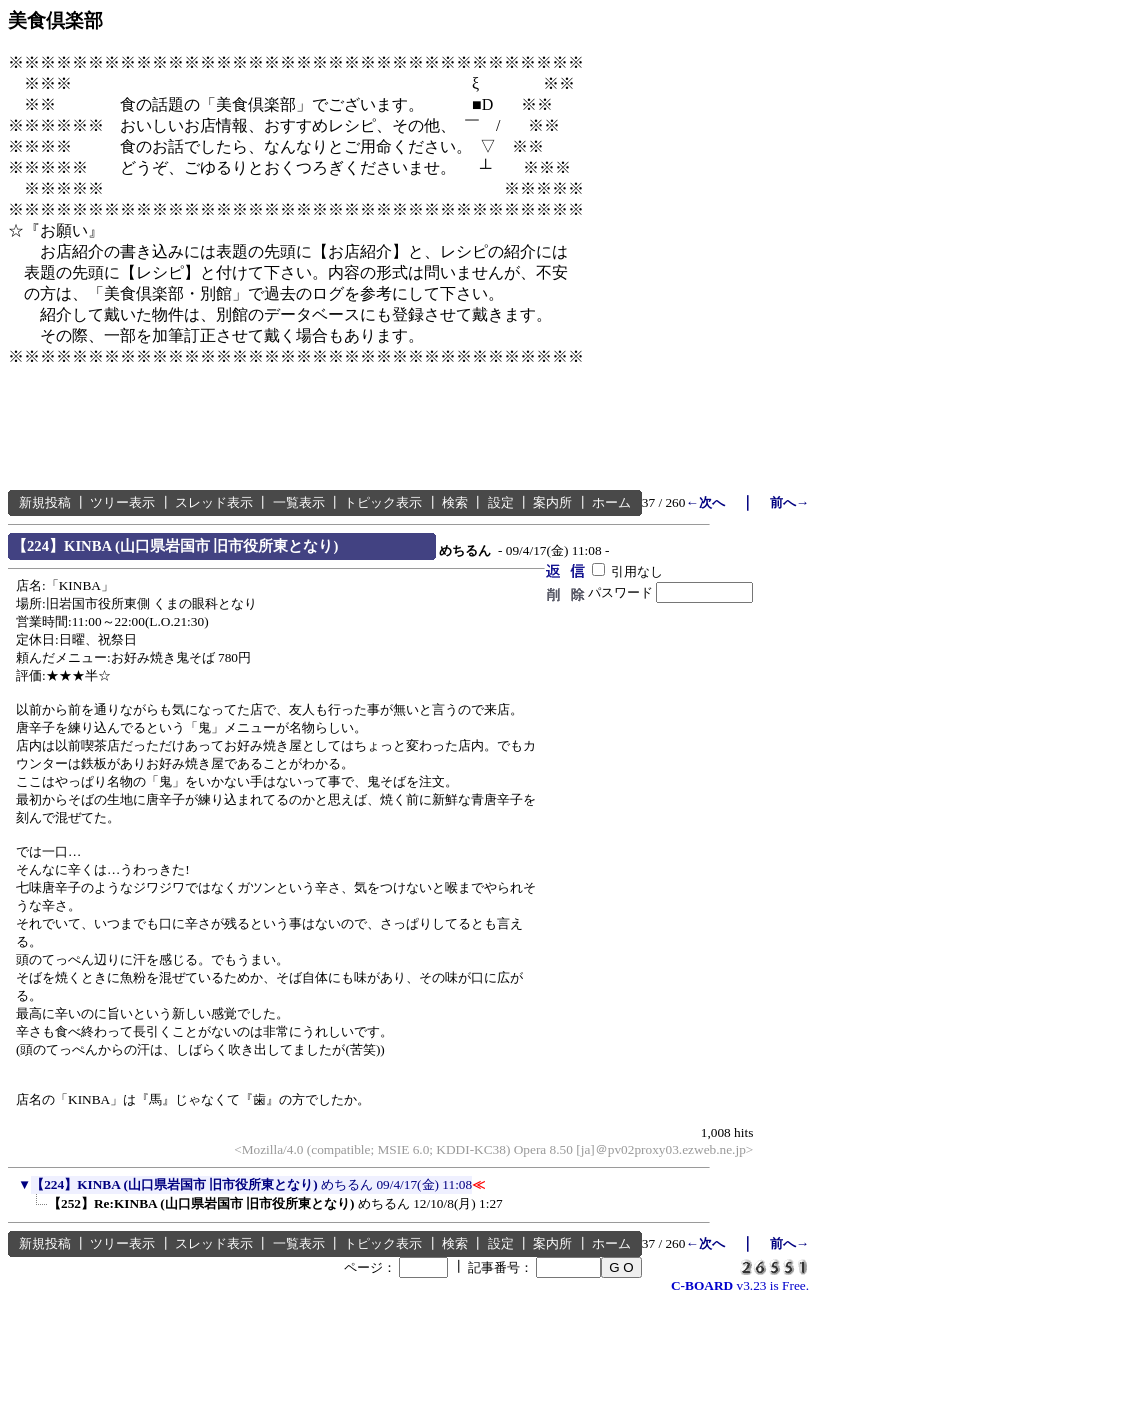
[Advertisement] (372, 429)
